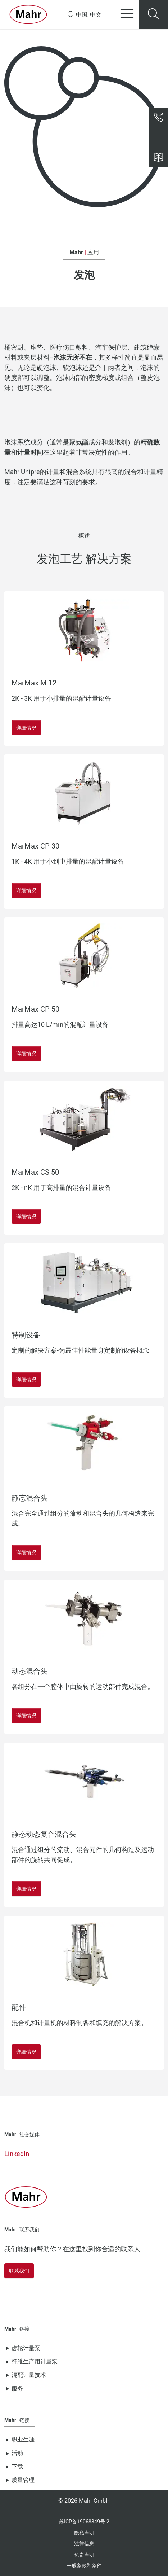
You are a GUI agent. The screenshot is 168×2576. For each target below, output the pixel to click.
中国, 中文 (84, 14)
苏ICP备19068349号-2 (84, 2521)
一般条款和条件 (84, 2565)
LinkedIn (16, 2153)
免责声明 (84, 2554)
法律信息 (84, 2543)
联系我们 (19, 2270)
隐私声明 (84, 2532)
